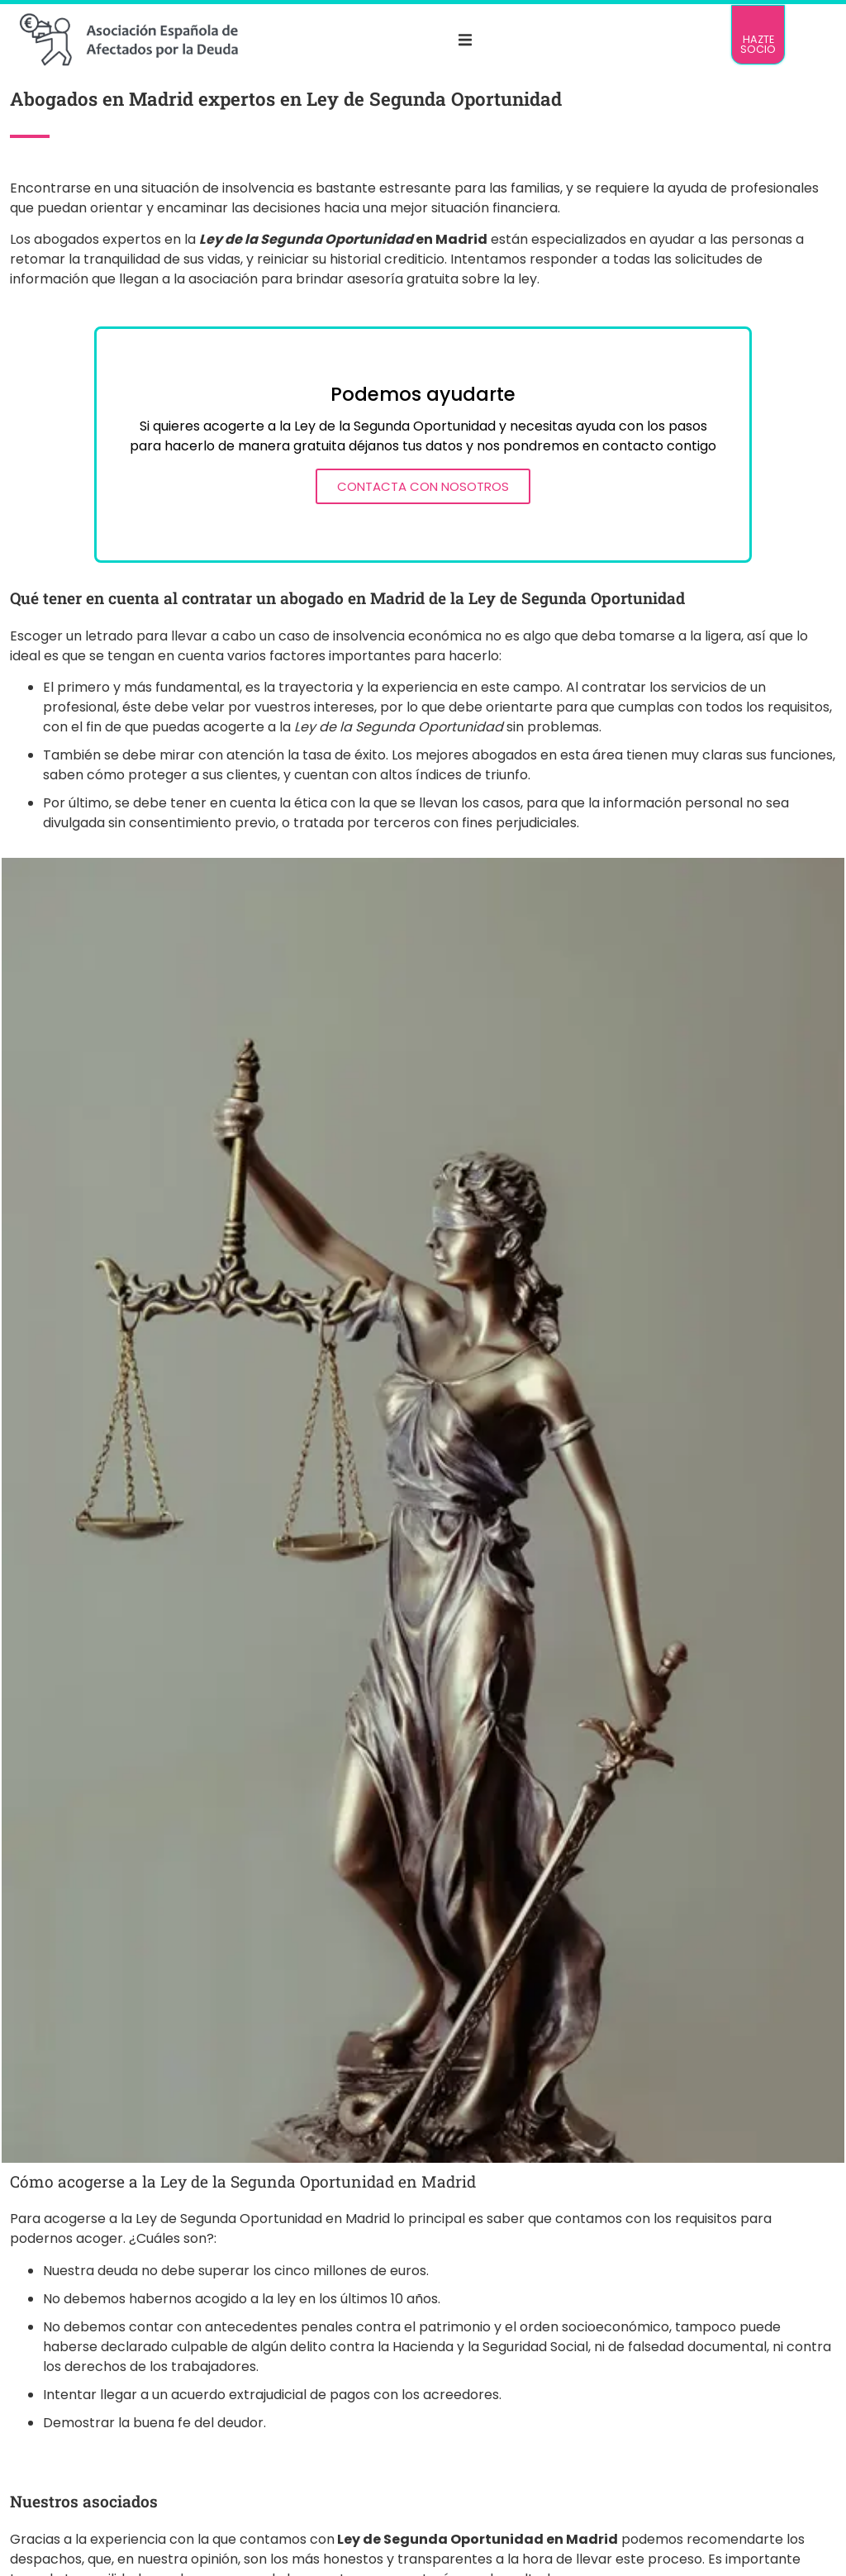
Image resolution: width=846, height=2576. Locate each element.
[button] (465, 40)
